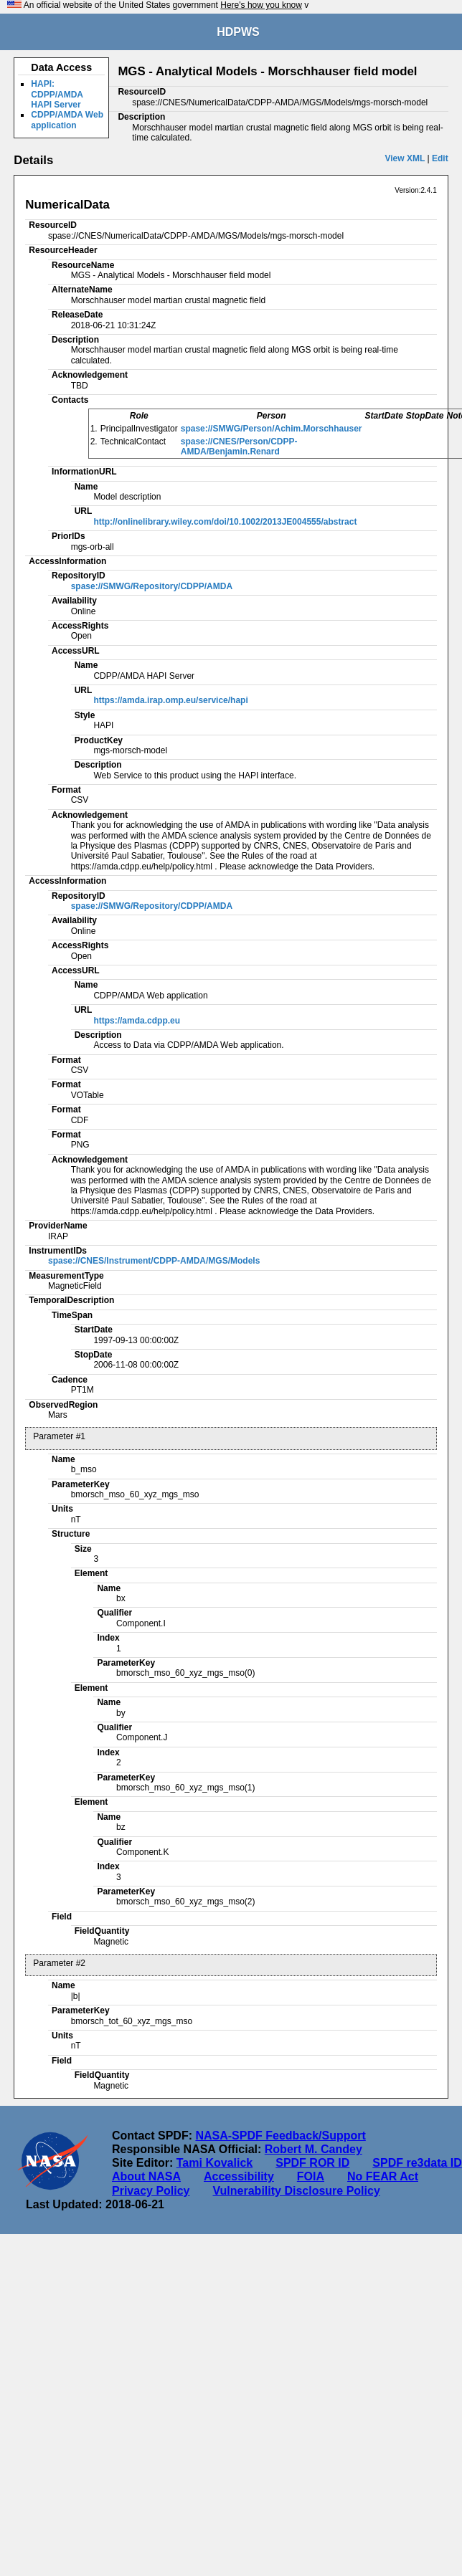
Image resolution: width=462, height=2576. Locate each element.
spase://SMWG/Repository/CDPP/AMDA (151, 586)
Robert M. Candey (313, 2149)
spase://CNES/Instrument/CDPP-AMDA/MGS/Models (154, 1261)
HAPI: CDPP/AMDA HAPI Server (56, 94)
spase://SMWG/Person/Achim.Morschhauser (271, 429)
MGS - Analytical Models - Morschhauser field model (267, 71)
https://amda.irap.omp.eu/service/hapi (170, 700)
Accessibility (239, 2176)
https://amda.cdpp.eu (136, 1021)
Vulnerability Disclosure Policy (296, 2191)
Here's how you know (261, 5)
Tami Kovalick (214, 2163)
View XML (405, 158)
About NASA (146, 2176)
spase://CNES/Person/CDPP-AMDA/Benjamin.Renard (239, 447)
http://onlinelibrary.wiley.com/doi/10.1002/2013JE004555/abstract (225, 522)
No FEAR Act (382, 2176)
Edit (440, 158)
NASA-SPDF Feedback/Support (280, 2135)
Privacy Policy (151, 2191)
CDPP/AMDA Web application (67, 120)
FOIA (310, 2176)
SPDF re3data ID (416, 2163)
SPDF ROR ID (312, 2163)
